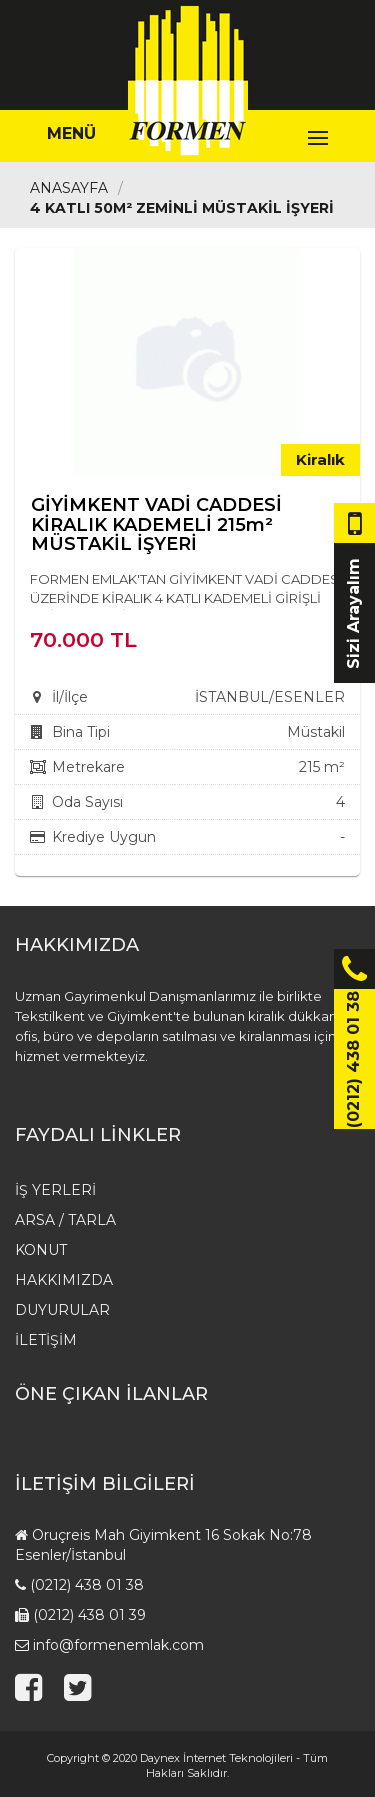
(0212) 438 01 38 (87, 1585)
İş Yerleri (55, 1190)
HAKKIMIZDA (64, 1280)
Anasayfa (69, 188)
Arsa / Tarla (65, 1220)
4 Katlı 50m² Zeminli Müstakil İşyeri (182, 208)
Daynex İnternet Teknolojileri (216, 1758)
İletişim (46, 1340)
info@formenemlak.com (118, 1645)
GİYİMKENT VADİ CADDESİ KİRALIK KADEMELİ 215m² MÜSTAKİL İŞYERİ (156, 525)
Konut (41, 1250)
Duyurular (62, 1310)
